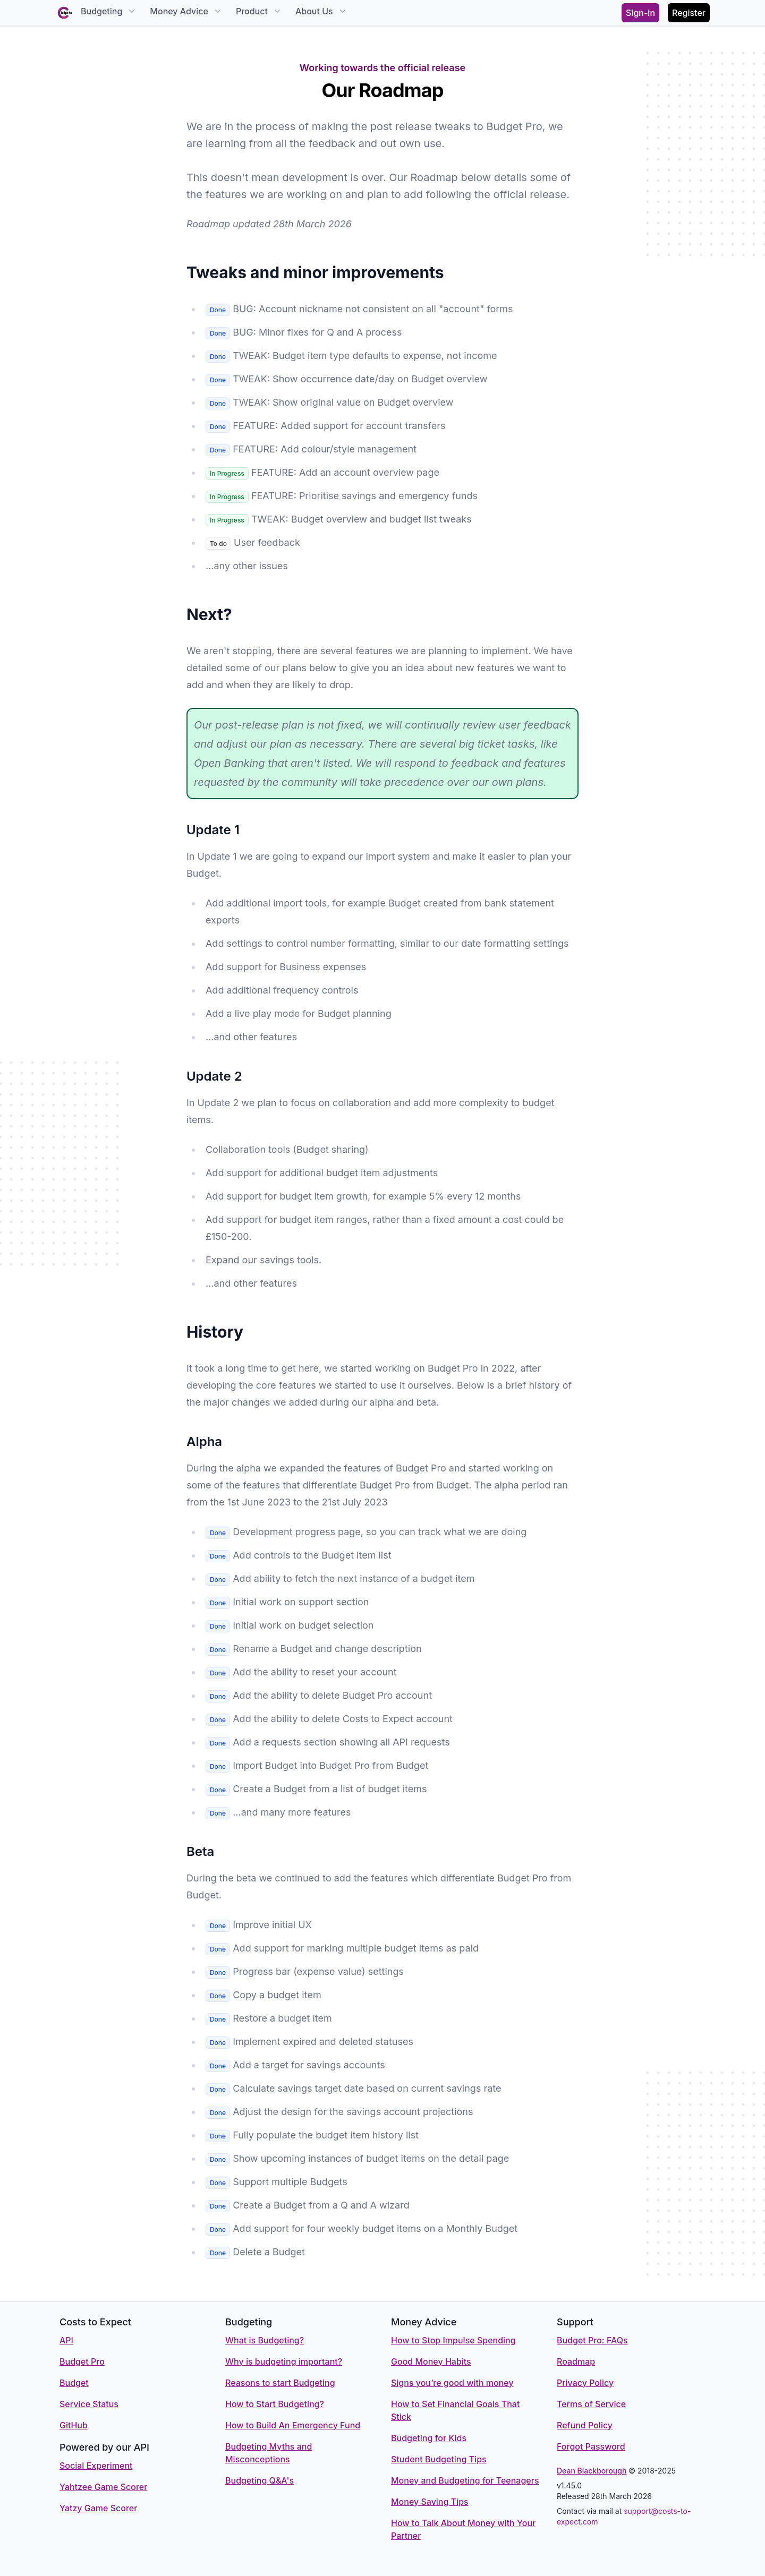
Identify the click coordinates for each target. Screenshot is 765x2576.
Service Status (89, 2404)
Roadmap (576, 2361)
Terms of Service (591, 2404)
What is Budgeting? (264, 2340)
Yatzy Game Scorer (98, 2508)
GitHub (74, 2425)
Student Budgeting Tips (439, 2459)
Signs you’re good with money (452, 2382)
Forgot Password (591, 2446)
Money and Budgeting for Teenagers (465, 2480)
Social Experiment (96, 2465)
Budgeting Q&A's (259, 2480)
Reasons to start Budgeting (280, 2382)
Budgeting (109, 11)
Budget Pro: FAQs (592, 2340)
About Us (321, 11)
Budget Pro (82, 2361)
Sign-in (640, 12)
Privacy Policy (585, 2382)
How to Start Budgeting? (274, 2404)
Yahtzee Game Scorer (103, 2486)
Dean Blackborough (591, 2470)
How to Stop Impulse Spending (453, 2340)
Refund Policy (585, 2425)
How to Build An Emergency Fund (292, 2425)
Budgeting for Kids (428, 2438)
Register (689, 12)
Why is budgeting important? (283, 2361)
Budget (74, 2382)
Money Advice (186, 11)
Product (259, 11)
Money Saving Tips (430, 2501)
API (66, 2340)
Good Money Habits (431, 2361)
